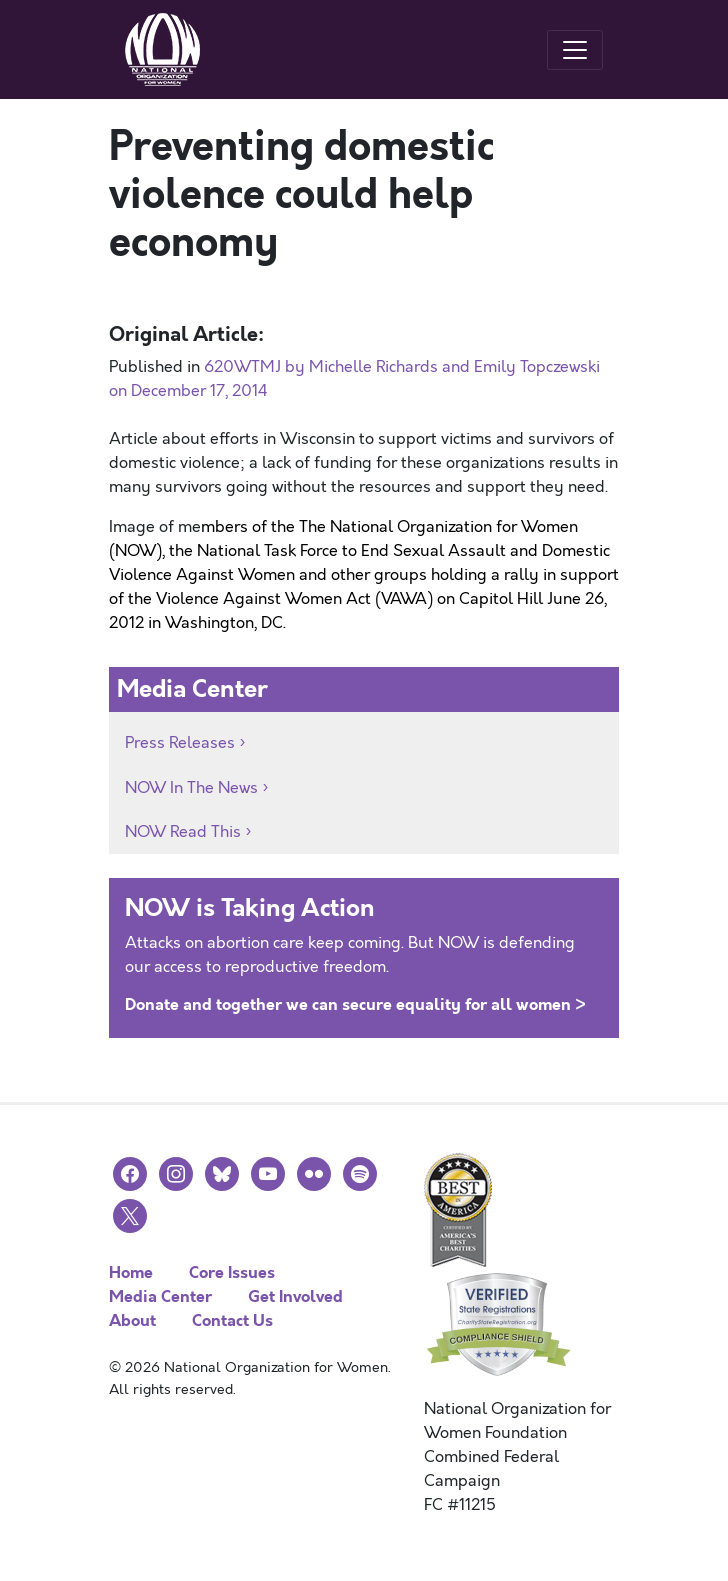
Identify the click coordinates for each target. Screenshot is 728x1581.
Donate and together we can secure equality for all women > (355, 1004)
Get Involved (295, 1296)
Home (131, 1272)
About (132, 1320)
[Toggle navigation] (575, 50)
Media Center (160, 1296)
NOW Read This (183, 832)
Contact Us (232, 1320)
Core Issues (232, 1272)
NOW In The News (191, 788)
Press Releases (180, 743)
